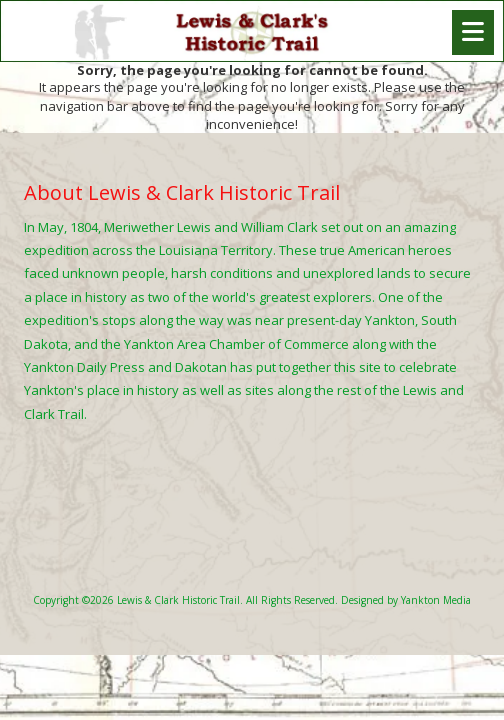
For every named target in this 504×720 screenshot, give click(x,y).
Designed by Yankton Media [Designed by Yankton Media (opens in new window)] (406, 600)
